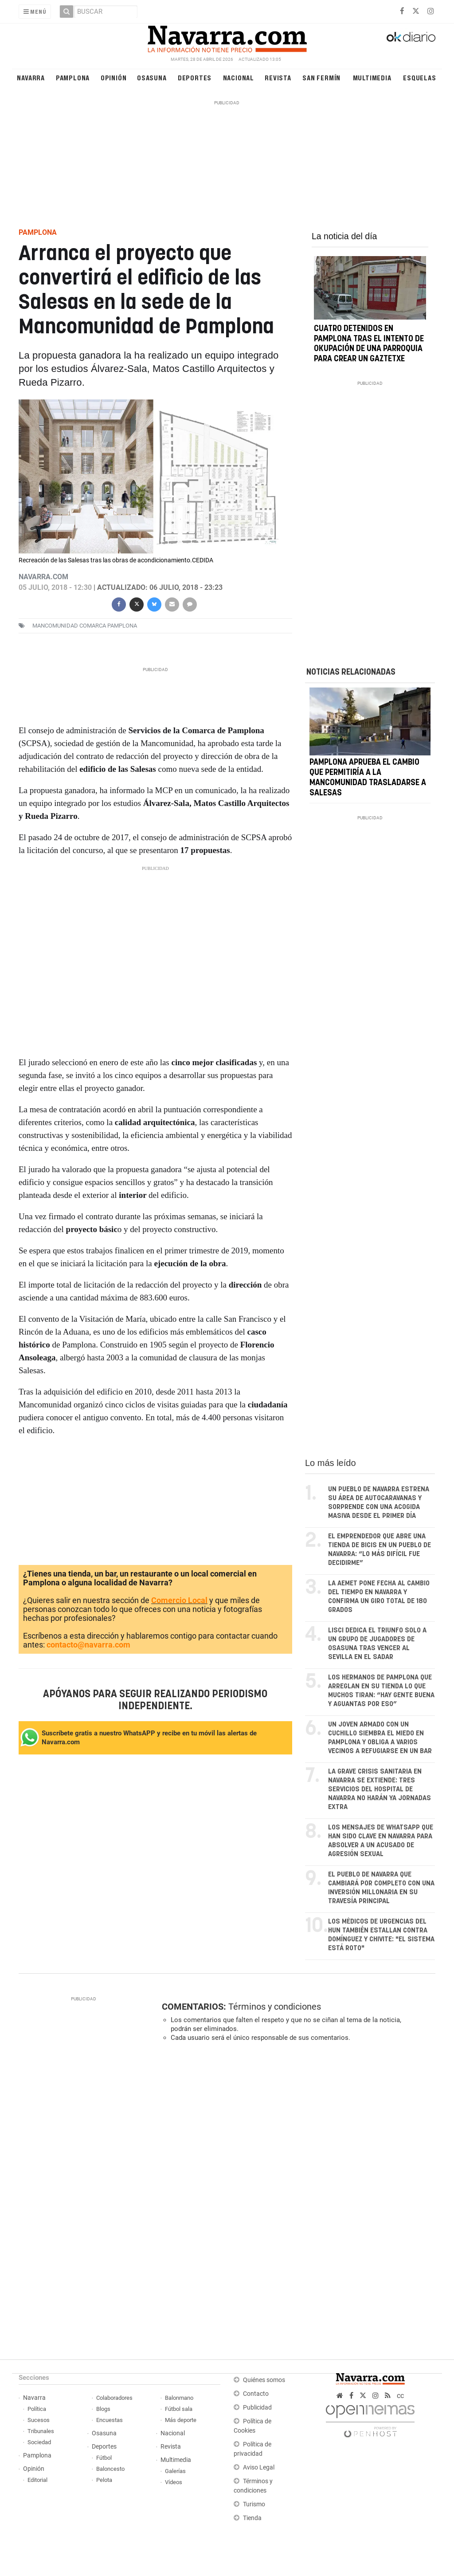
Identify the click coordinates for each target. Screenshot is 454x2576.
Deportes (194, 77)
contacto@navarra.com (88, 1644)
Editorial (37, 2480)
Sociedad (39, 2442)
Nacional (238, 77)
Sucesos (38, 2420)
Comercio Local (179, 1600)
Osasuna (152, 77)
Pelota (104, 2480)
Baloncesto (110, 2468)
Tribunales (40, 2431)
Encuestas (109, 2420)
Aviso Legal (258, 2467)
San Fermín (321, 77)
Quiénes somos (264, 2380)
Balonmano (179, 2397)
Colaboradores (114, 2397)
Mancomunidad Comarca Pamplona (84, 625)
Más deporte (180, 2420)
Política (36, 2409)
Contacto (256, 2394)
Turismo (254, 2504)
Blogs (103, 2409)
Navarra (31, 77)
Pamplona (73, 77)
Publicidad (257, 2407)
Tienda (252, 2518)
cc (400, 2395)
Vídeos (173, 2482)
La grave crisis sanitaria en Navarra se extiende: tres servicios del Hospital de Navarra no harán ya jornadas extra (379, 1789)
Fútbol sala (178, 2409)
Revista (278, 77)
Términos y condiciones (274, 2006)
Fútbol (104, 2457)
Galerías (175, 2471)
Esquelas (419, 77)
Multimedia (372, 77)
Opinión (114, 77)
